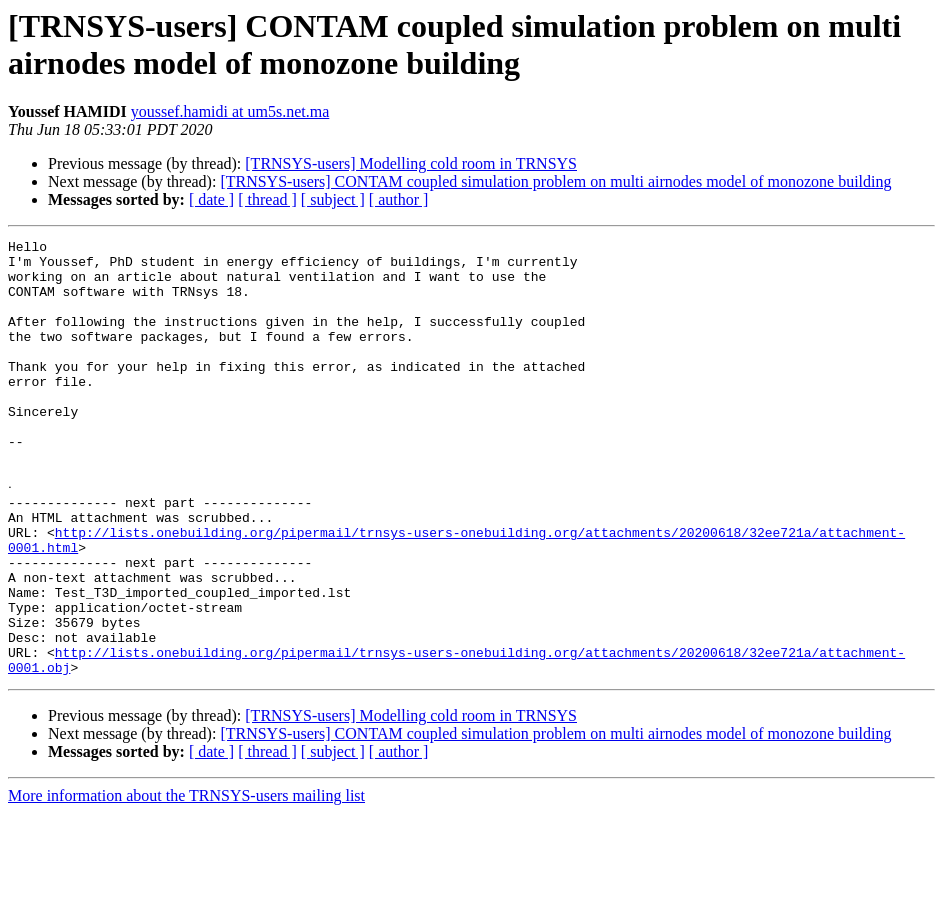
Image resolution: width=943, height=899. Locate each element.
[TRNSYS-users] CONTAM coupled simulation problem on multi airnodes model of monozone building (555, 181)
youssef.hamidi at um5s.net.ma (230, 111)
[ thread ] (267, 199)
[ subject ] (333, 199)
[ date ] (211, 199)
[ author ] (399, 199)
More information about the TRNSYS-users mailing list (186, 881)
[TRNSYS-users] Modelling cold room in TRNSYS (411, 163)
